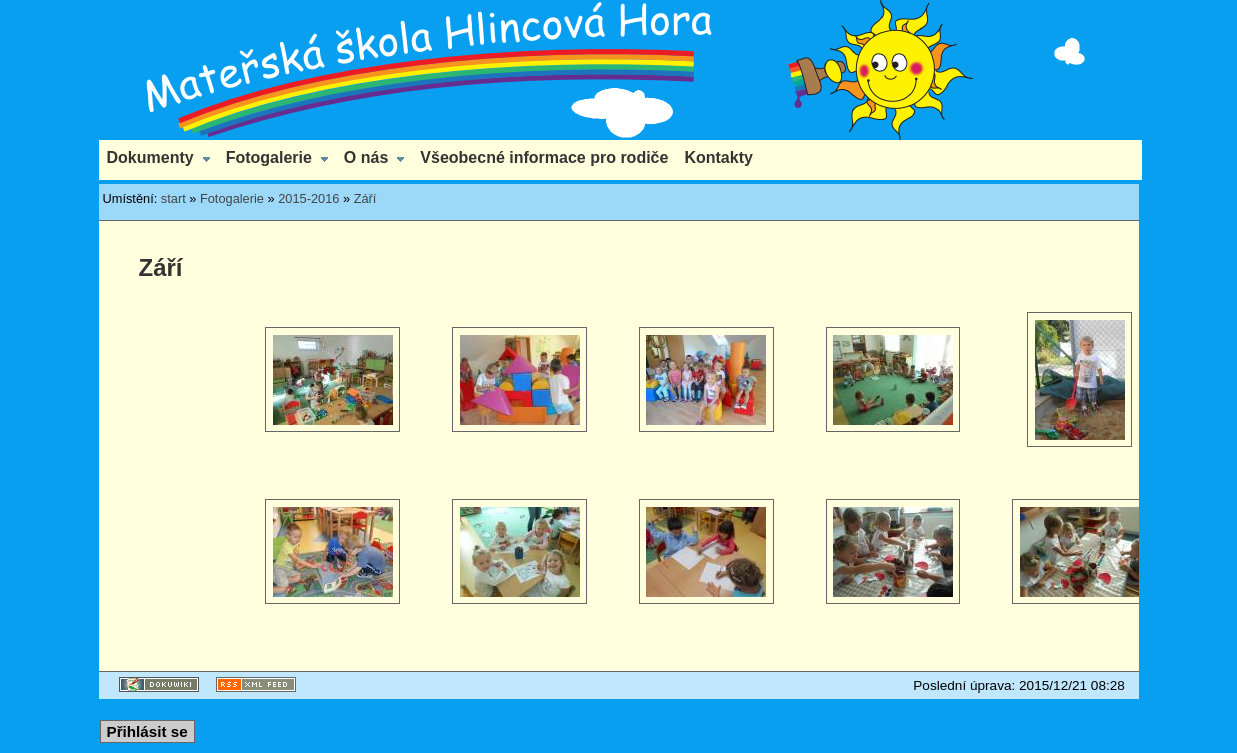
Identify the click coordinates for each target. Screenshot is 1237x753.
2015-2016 (308, 198)
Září (365, 198)
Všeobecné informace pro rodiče (544, 157)
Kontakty (718, 157)
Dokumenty (150, 157)
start (173, 198)
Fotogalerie (269, 157)
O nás (366, 157)
